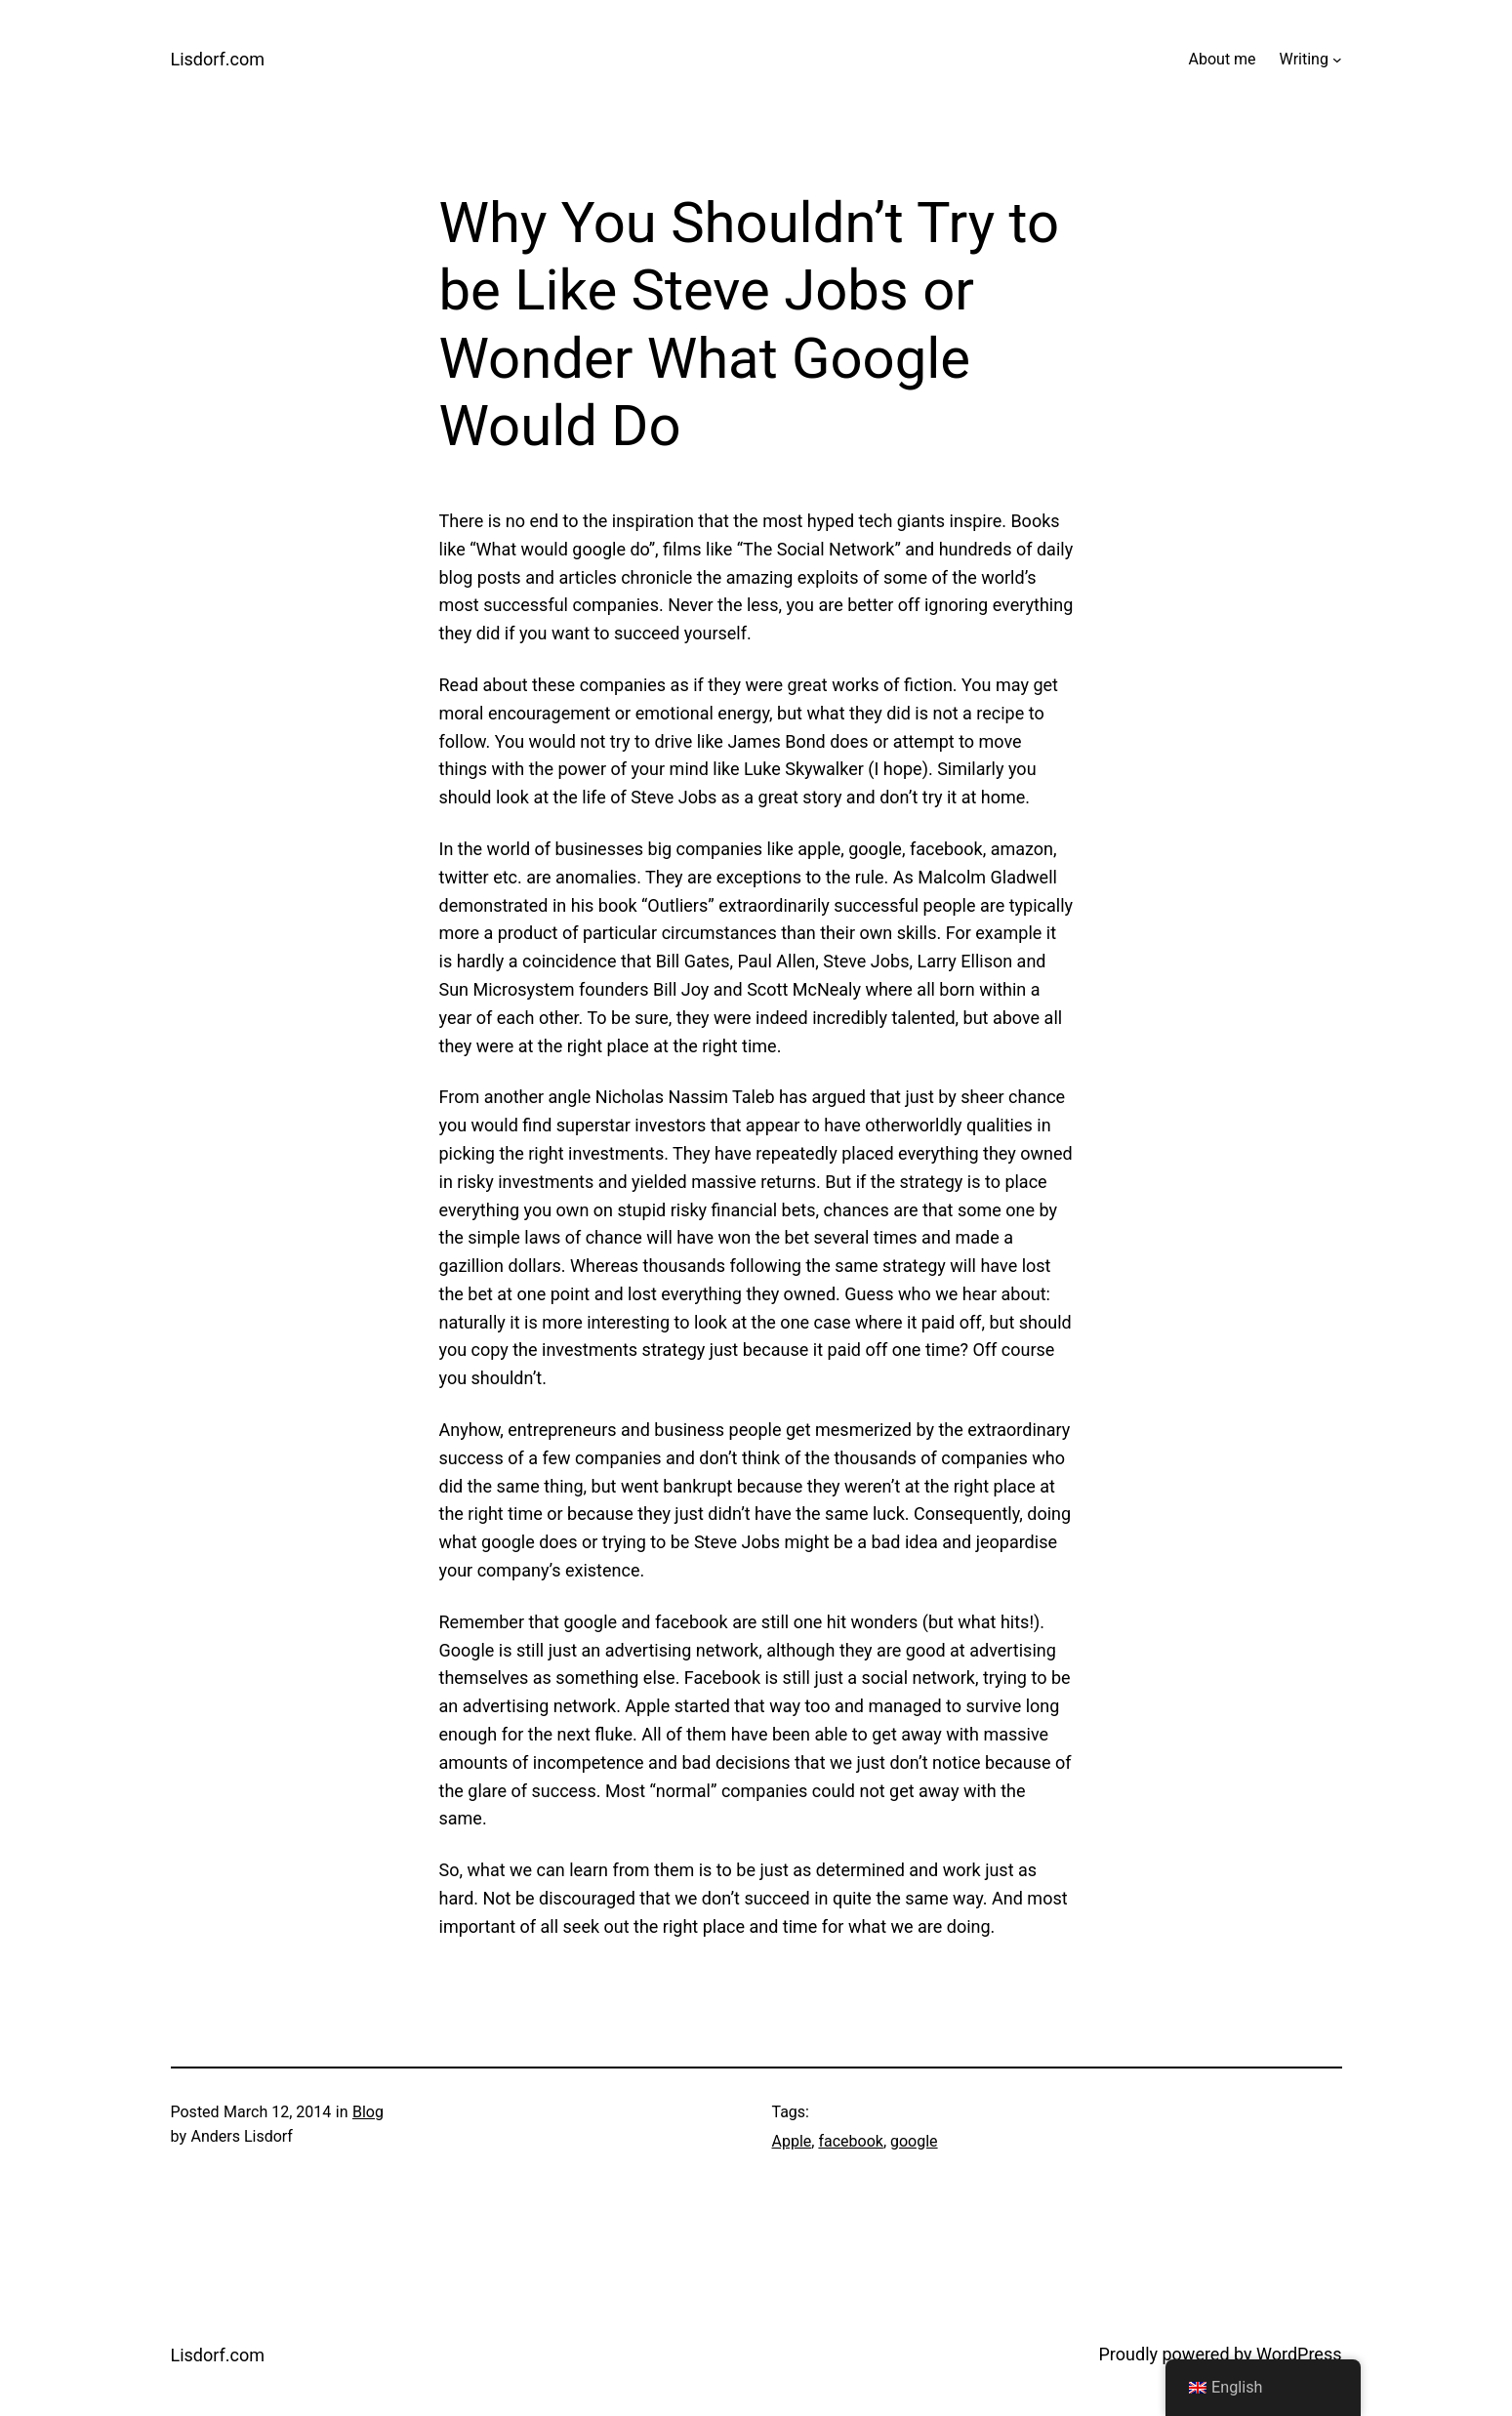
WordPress (1298, 2354)
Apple (792, 2141)
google (914, 2141)
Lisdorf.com (218, 59)
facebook (850, 2141)
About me (1222, 59)
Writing (1304, 59)
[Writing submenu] (1337, 59)
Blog (368, 2112)
